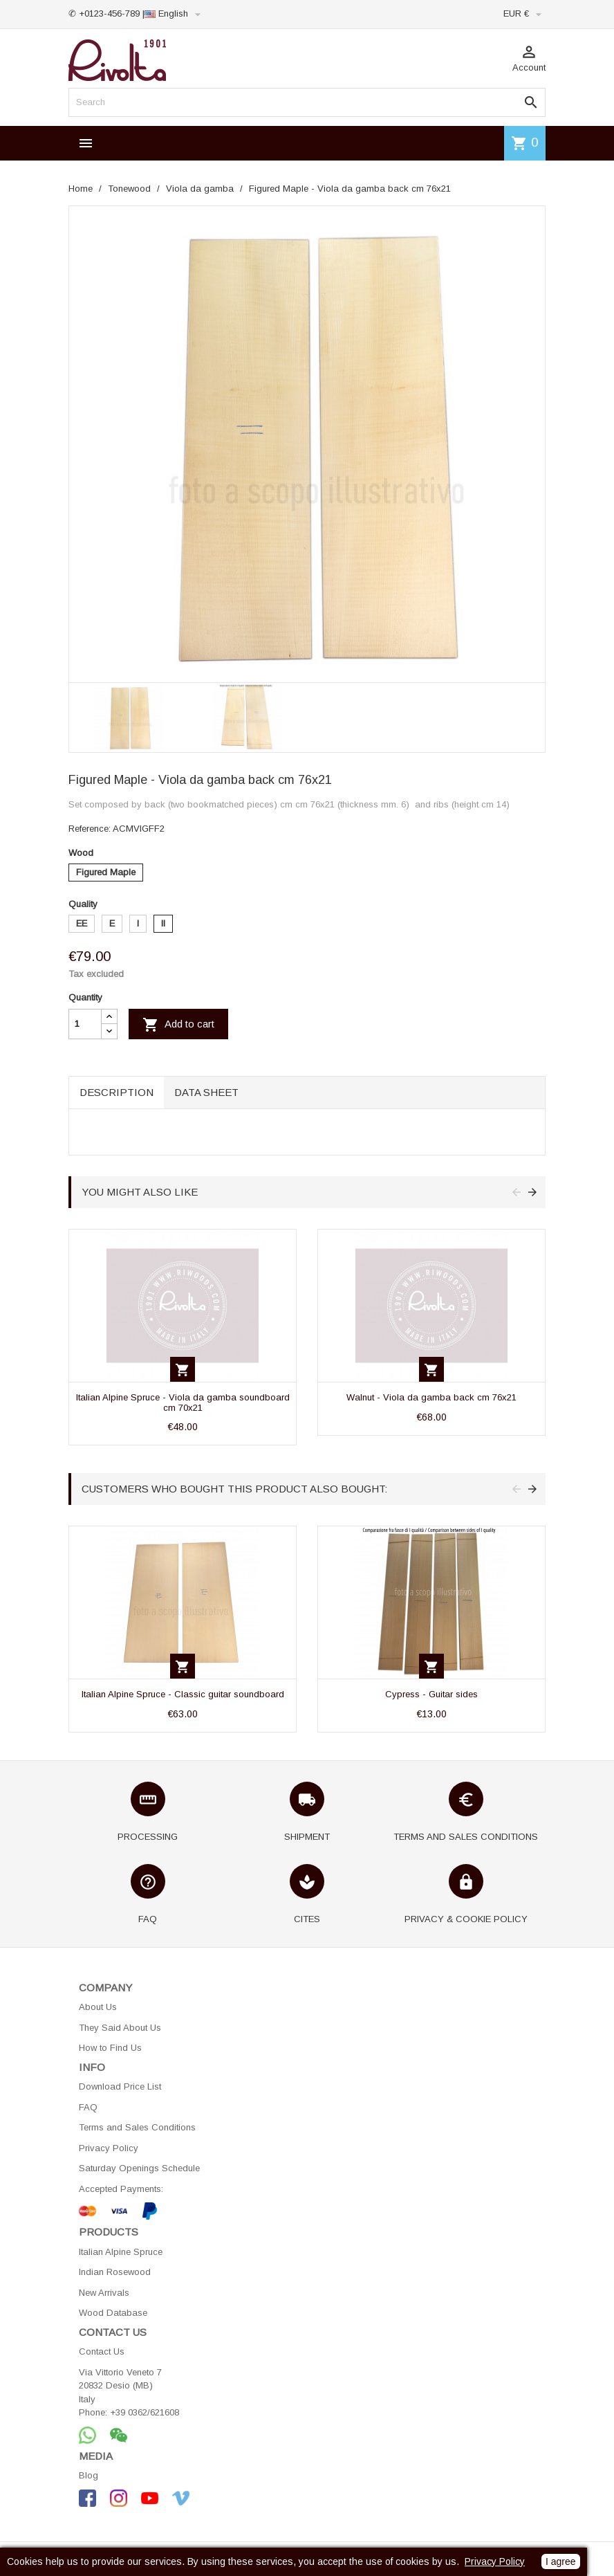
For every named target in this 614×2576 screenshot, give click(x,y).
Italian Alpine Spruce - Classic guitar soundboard (183, 1694)
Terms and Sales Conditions (137, 2127)
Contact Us (101, 2351)
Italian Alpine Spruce (120, 2252)
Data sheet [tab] (206, 1092)
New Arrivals (104, 2292)
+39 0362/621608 (144, 2412)
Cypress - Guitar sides (431, 1694)
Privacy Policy (108, 2148)
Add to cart (178, 1024)
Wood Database (113, 2313)
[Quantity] (85, 1024)
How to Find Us (110, 2048)
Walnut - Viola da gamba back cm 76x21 (431, 1397)
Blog (88, 2475)
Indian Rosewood (115, 2272)
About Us (98, 2007)
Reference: (89, 828)
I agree (561, 2561)
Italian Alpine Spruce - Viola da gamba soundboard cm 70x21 (183, 1402)
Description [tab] (117, 1092)
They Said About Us (120, 2027)
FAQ (88, 2107)
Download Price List (120, 2086)
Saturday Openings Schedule (139, 2168)
